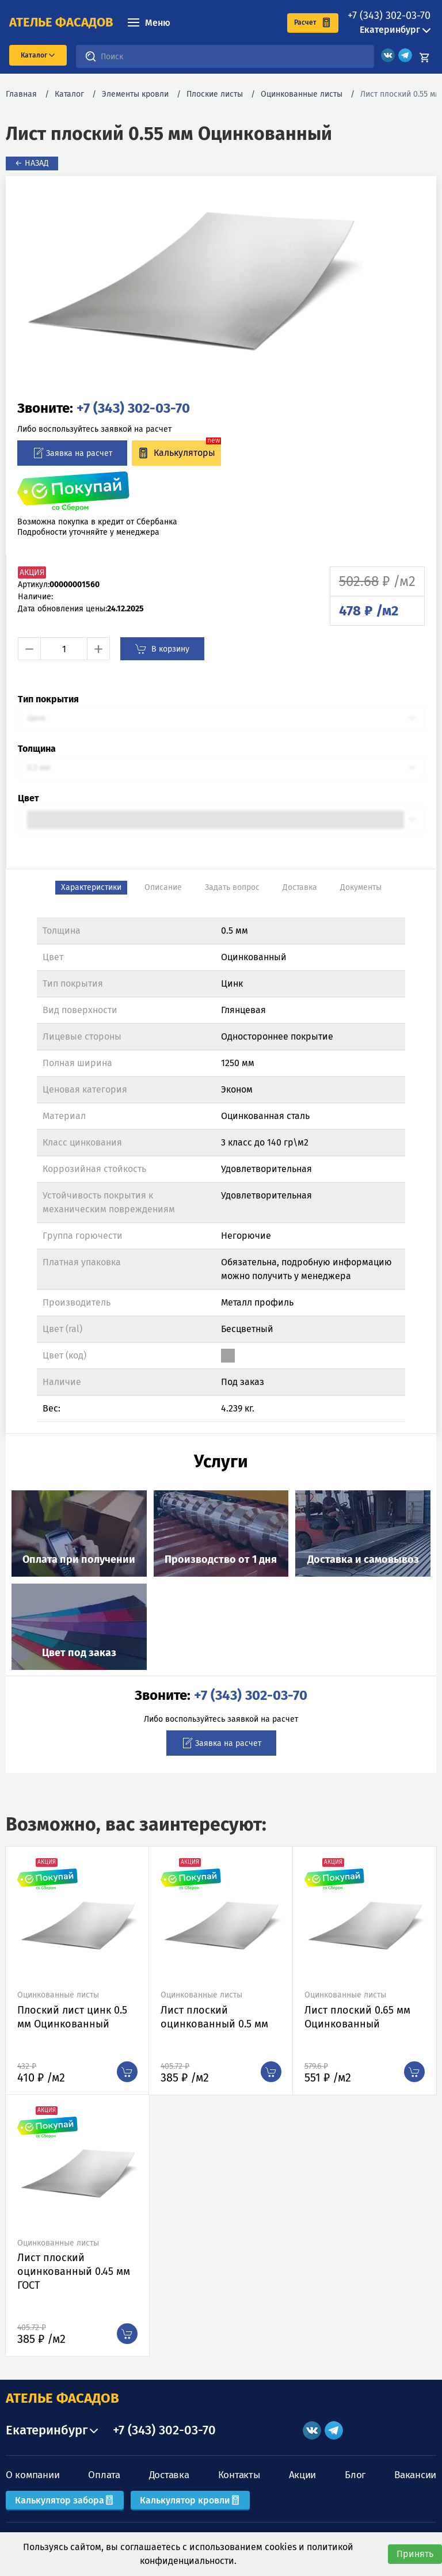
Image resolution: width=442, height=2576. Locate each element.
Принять (415, 2553)
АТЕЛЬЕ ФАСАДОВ (62, 2398)
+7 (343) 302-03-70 (389, 15)
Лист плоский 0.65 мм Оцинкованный (357, 2017)
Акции (303, 2475)
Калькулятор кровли (190, 2500)
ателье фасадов (61, 22)
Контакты (239, 2475)
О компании (32, 2475)
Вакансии (415, 2475)
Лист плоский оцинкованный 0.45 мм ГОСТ (73, 2271)
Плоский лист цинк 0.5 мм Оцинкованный (72, 2017)
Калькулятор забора (65, 2500)
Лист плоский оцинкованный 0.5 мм (214, 2017)
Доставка (169, 2475)
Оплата (104, 2475)
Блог (355, 2475)
